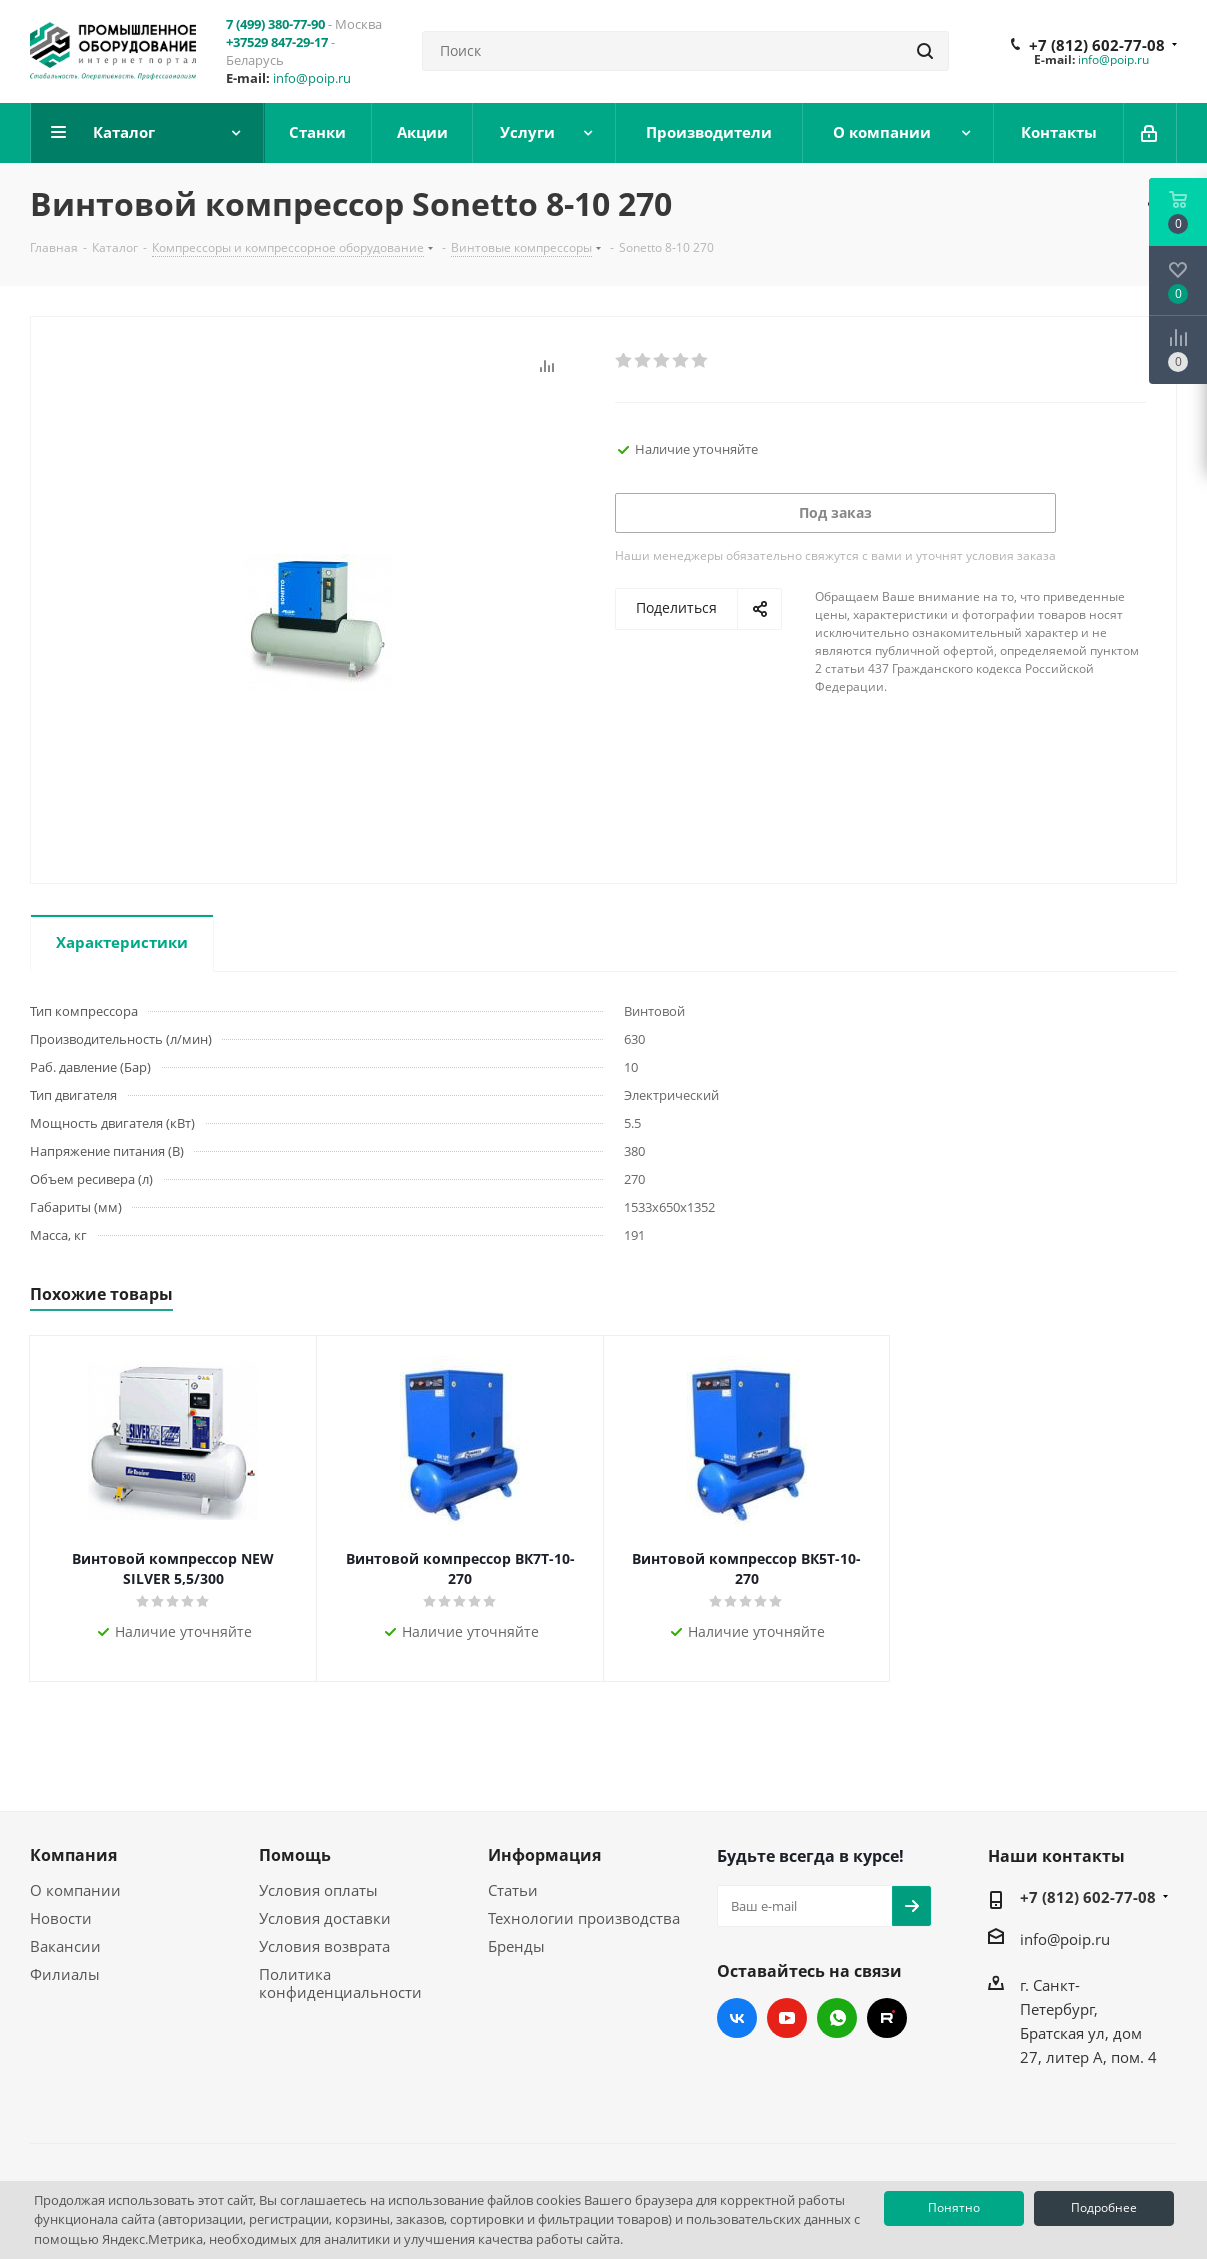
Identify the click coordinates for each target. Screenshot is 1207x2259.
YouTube (787, 2018)
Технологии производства (584, 1918)
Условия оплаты (318, 1890)
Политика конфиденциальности (340, 1983)
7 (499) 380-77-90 (275, 24)
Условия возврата (324, 1946)
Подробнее (1104, 2207)
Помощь (295, 1855)
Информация (544, 1855)
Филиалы (65, 1974)
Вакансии (65, 1946)
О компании (75, 1890)
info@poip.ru (312, 78)
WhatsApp (837, 2018)
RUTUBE (887, 2018)
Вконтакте (737, 2018)
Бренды (516, 1946)
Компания (73, 1855)
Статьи (513, 1890)
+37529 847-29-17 (277, 42)
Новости (61, 1918)
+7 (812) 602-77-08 (1097, 45)
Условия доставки (325, 1918)
